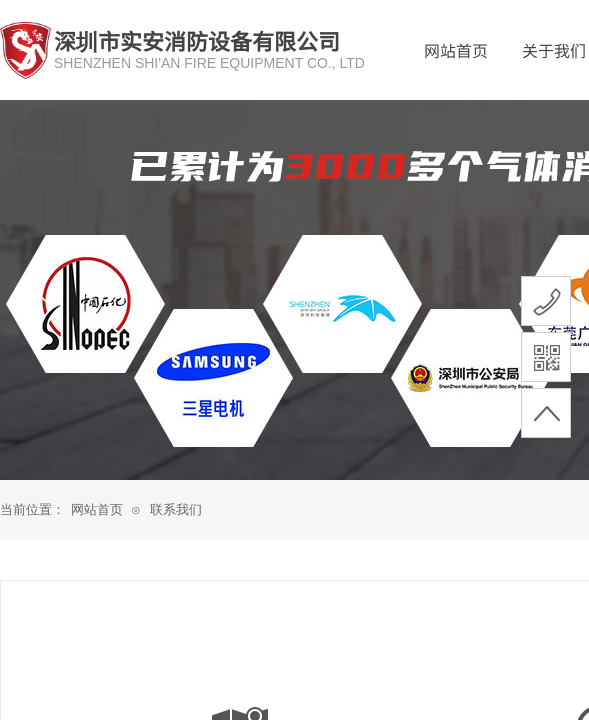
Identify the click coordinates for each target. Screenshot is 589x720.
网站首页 (456, 50)
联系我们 (176, 509)
